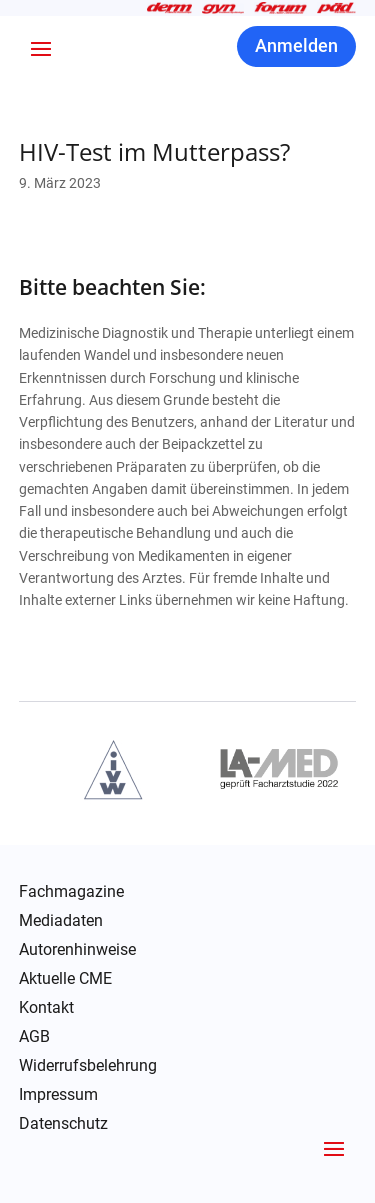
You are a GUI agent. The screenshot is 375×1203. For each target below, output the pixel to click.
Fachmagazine (71, 892)
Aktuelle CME (65, 979)
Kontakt (46, 1008)
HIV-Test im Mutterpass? (154, 151)
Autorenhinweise (77, 950)
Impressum (58, 1095)
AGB (34, 1037)
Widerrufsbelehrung (88, 1066)
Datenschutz (63, 1124)
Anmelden (296, 45)
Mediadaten (61, 921)
